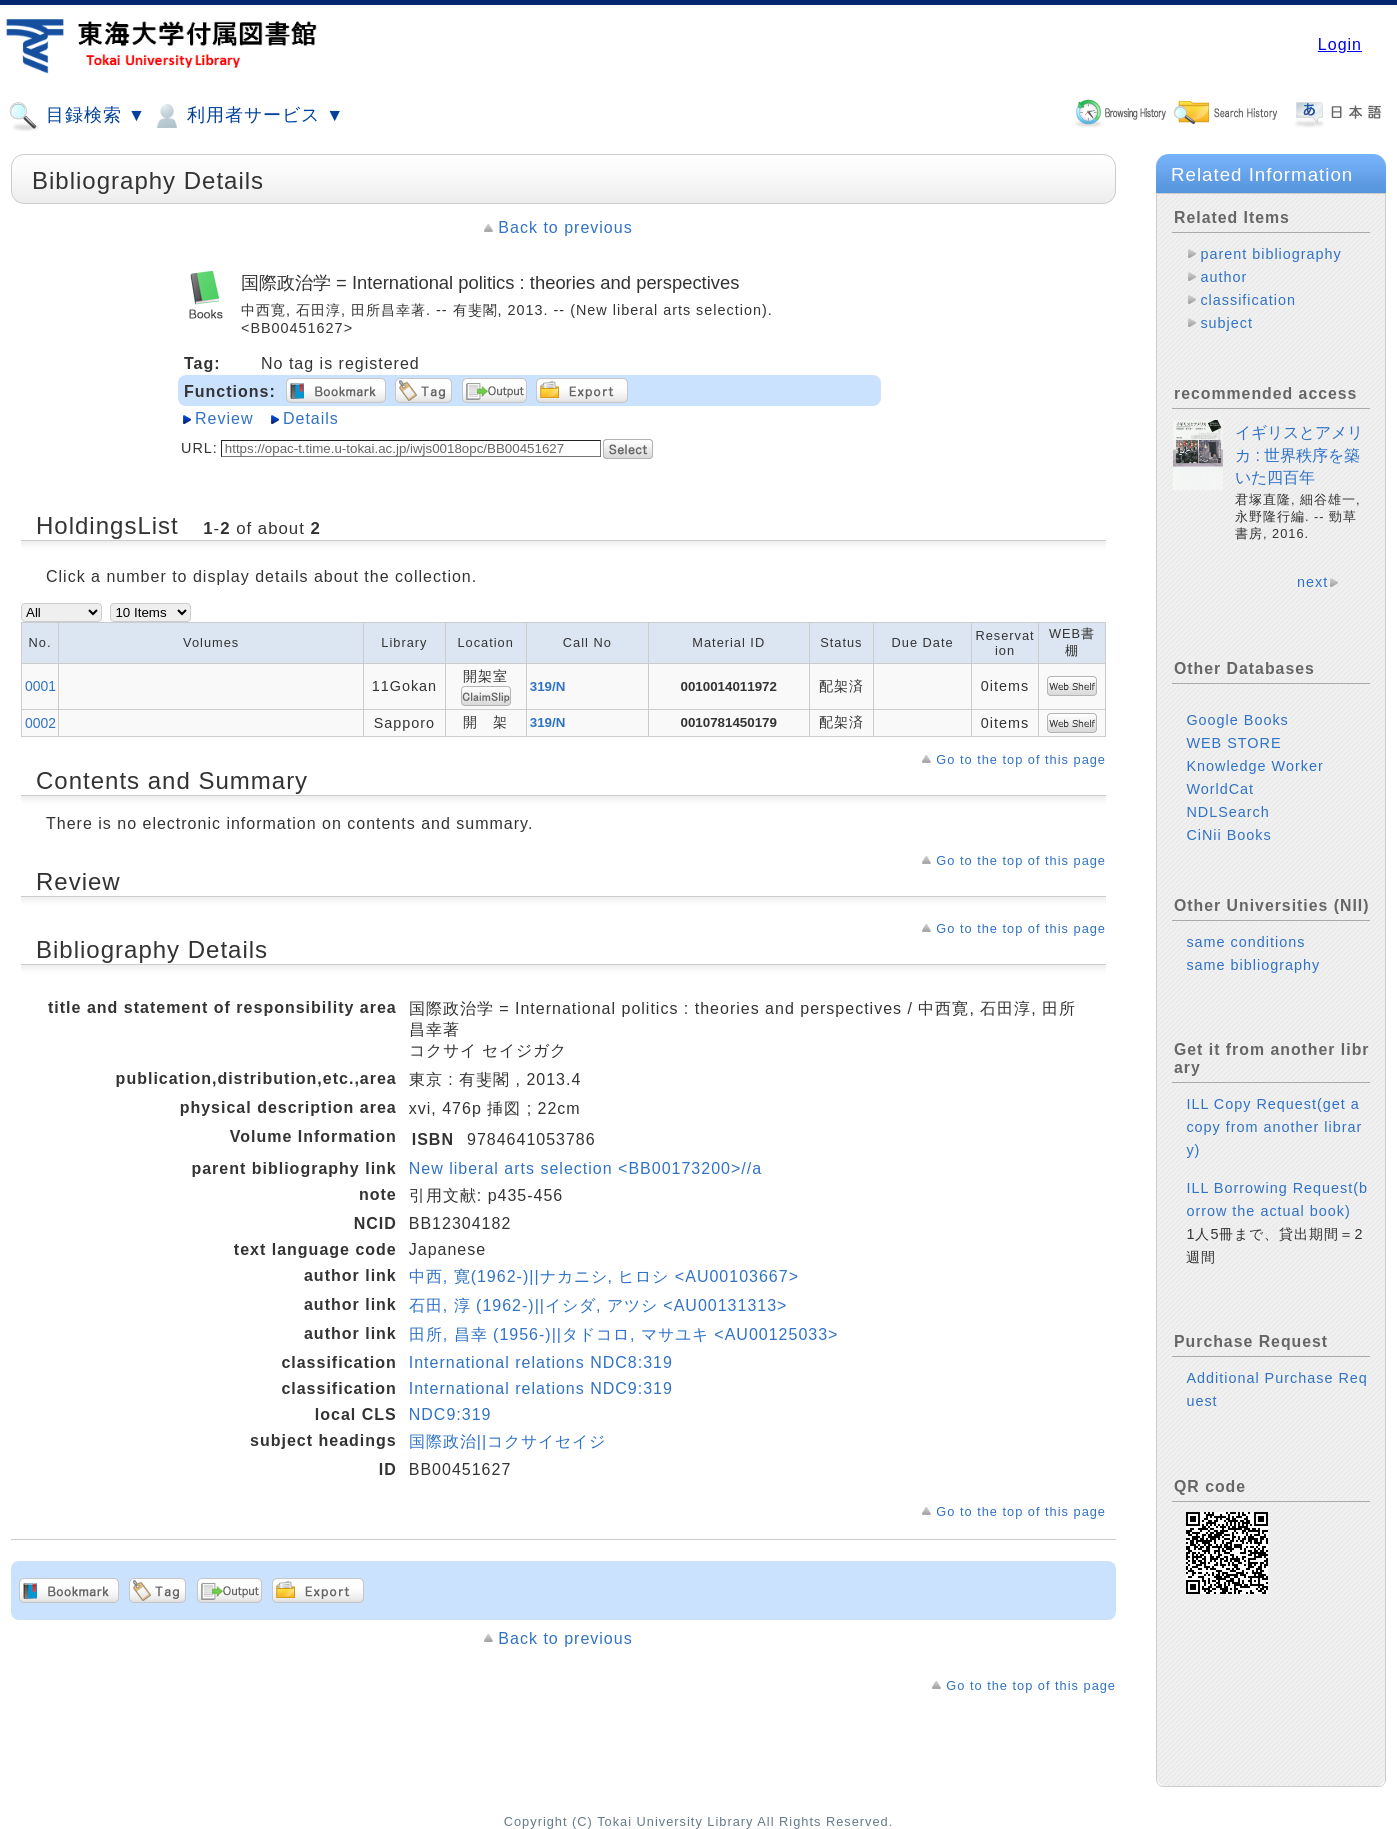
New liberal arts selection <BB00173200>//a (585, 1168)
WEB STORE (1233, 743)
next (1312, 582)
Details (311, 418)
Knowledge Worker (1254, 766)
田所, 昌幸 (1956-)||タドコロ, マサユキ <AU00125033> (624, 1334)
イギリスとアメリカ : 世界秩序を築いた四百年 (1299, 455)
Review (224, 418)
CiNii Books (1228, 835)
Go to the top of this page (1021, 759)
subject (1226, 323)
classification (1248, 300)
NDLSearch (1227, 812)
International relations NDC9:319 (541, 1388)
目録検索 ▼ (77, 116)
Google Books (1237, 720)
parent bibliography (1270, 254)
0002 (40, 723)
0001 (40, 686)
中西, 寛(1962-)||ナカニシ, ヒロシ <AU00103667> (604, 1276)
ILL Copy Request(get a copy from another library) (1274, 1127)
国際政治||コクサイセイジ (507, 1441)
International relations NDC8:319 (541, 1362)
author (1223, 277)
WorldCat (1220, 789)
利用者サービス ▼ (247, 116)
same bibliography (1253, 965)
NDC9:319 (450, 1414)
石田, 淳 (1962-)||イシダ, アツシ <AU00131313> (598, 1305)
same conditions (1245, 942)
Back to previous (565, 227)
